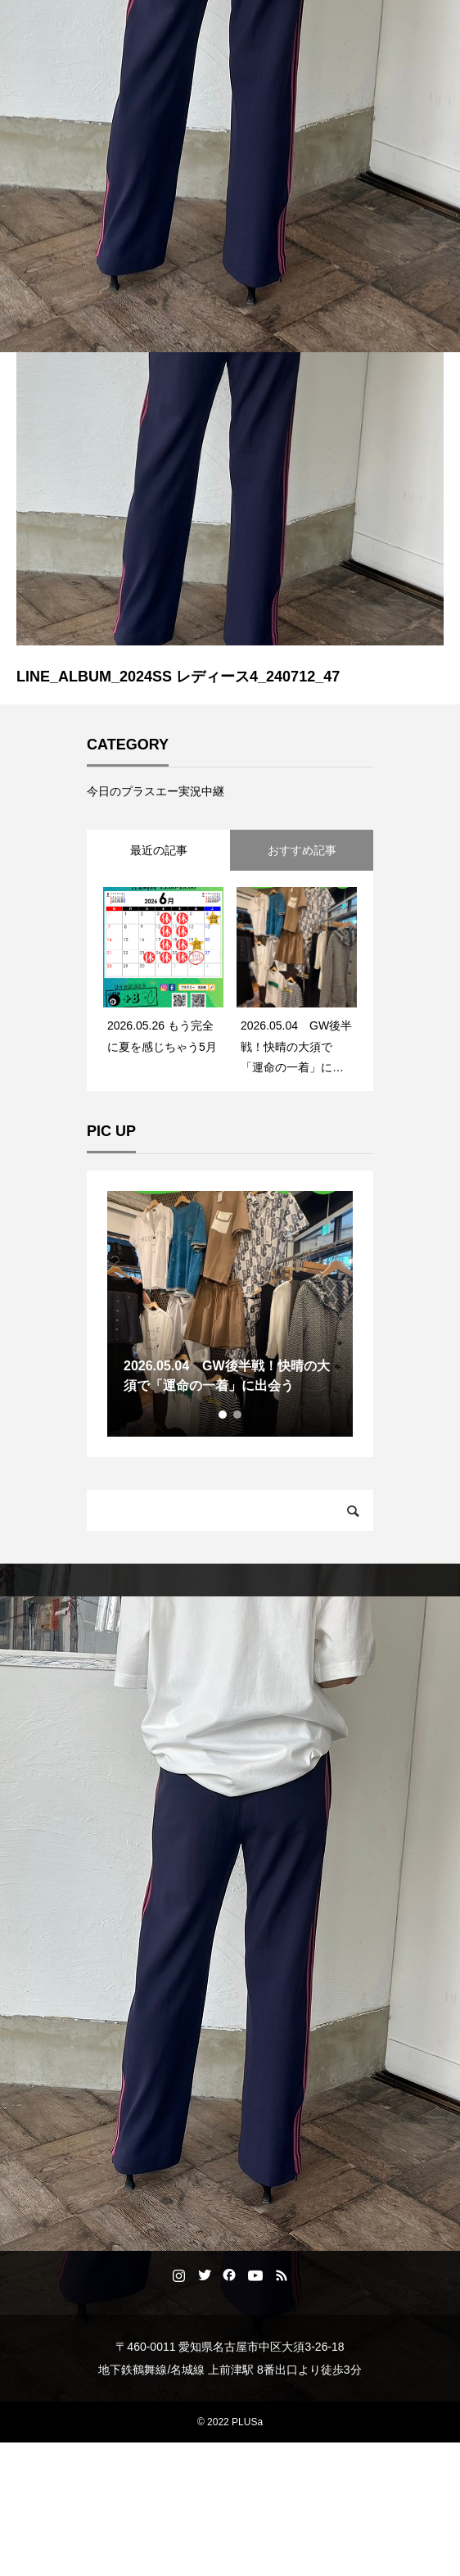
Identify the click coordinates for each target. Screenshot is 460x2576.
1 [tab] (223, 1414)
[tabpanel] (230, 1314)
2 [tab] (238, 1414)
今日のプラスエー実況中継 (155, 791)
